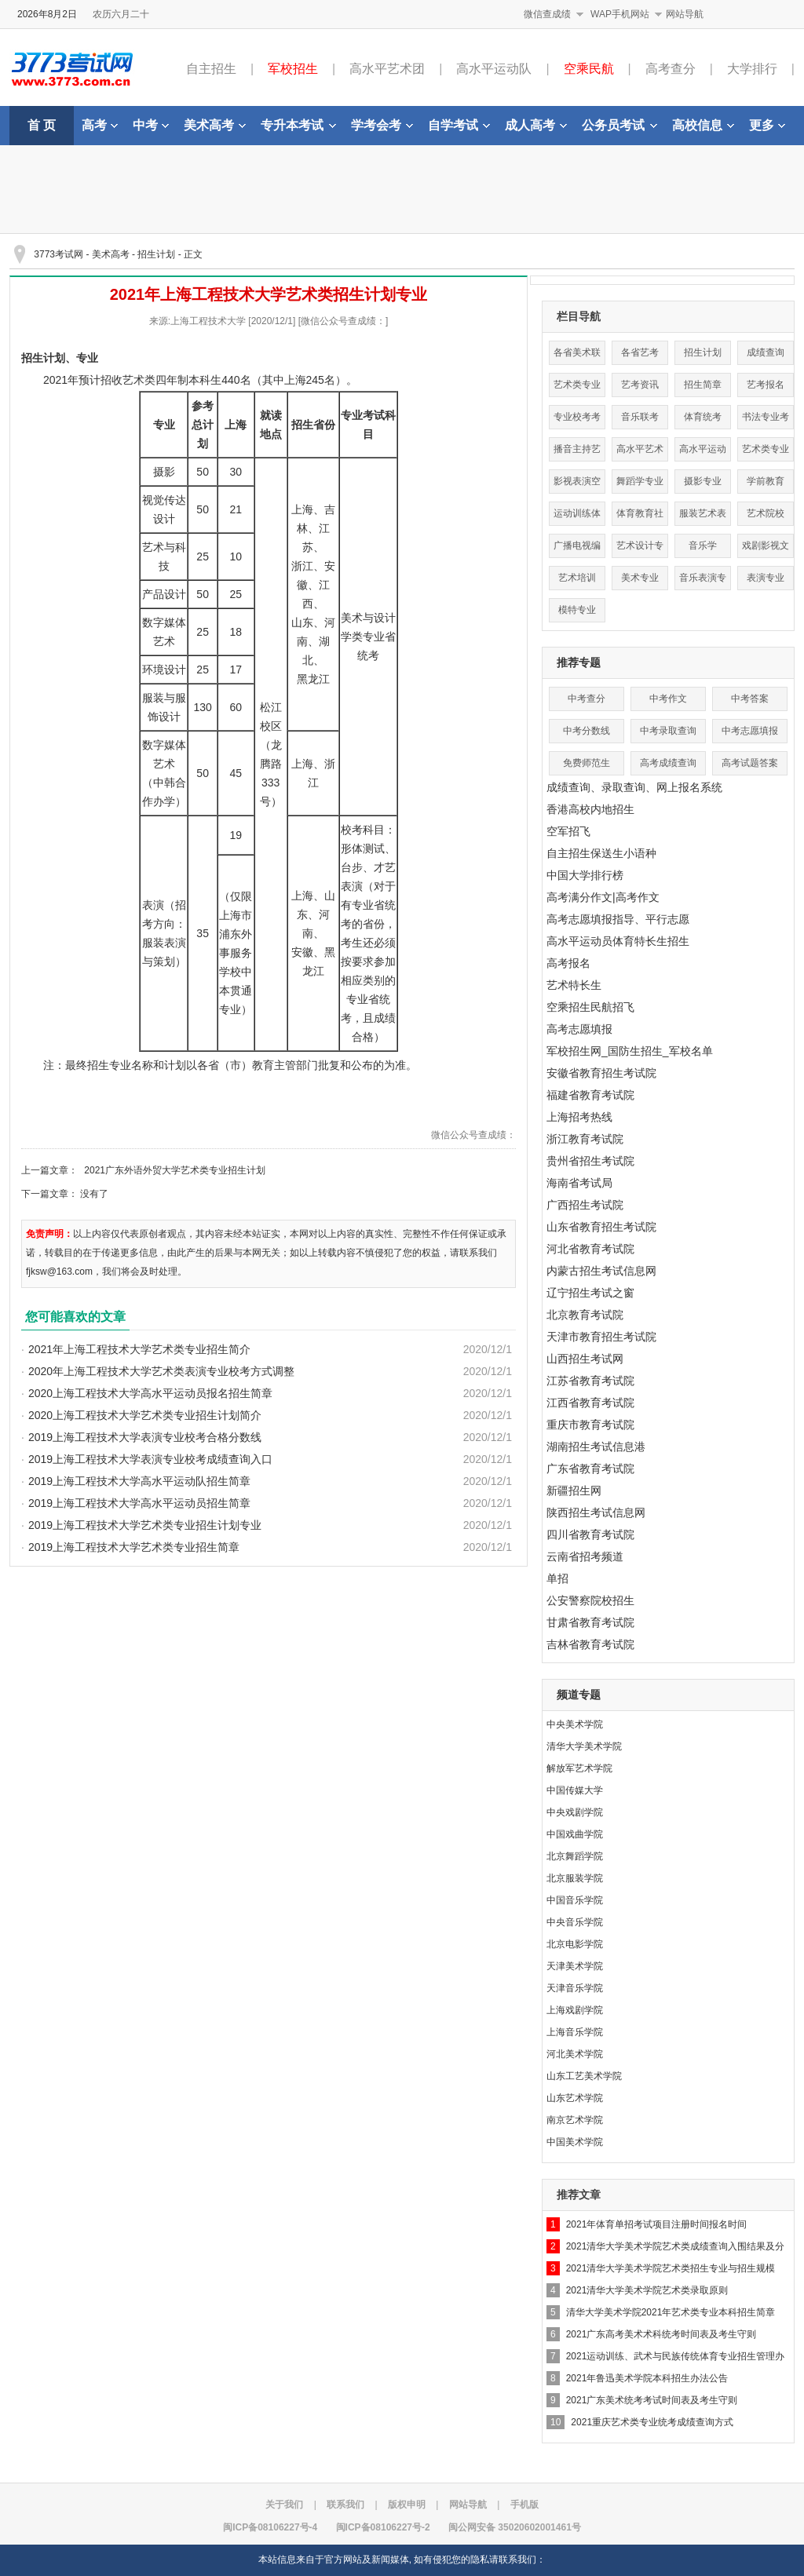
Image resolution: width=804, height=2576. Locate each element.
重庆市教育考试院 (590, 1424)
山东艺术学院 (574, 2098)
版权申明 (407, 2504)
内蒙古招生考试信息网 (601, 1270)
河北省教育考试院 (590, 1248)
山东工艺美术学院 (584, 2076)
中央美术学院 (574, 1724)
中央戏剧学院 (574, 1812)
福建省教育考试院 (590, 1095)
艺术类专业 (765, 448)
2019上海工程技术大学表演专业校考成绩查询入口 (150, 1459)
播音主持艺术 (577, 452)
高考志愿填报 (579, 1029)
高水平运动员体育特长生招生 (617, 941)
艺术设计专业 (639, 549)
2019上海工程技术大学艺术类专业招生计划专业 (144, 1525)
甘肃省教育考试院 (590, 1622)
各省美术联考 (577, 356)
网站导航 (685, 14)
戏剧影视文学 (765, 549)
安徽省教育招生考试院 (601, 1073)
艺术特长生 (573, 985)
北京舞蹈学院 (574, 1856)
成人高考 (536, 125)
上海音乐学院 (574, 2032)
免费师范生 (586, 762)
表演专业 (765, 577)
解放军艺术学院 (579, 1768)
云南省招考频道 (584, 1556)
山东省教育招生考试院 (601, 1226)
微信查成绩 (547, 14)
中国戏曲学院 (574, 1834)
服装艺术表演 (702, 517)
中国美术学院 (574, 2141)
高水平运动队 (494, 68)
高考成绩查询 (668, 762)
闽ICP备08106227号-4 (270, 2527)
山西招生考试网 (584, 1358)
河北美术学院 (574, 2054)
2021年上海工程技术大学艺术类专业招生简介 (139, 1349)
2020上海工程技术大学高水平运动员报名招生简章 (150, 1393)
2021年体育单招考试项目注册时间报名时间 (656, 2224)
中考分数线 (586, 730)
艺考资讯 (640, 384)
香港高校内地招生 (590, 809)
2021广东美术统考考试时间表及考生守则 (652, 2400)
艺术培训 (577, 577)
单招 (557, 1578)
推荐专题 (579, 662)
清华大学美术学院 (584, 1746)
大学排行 (752, 68)
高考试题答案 (750, 762)
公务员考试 (619, 125)
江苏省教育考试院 (590, 1380)
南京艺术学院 (574, 2119)
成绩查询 (765, 352)
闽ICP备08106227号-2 (383, 2527)
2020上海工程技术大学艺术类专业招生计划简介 (144, 1415)
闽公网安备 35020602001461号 (514, 2527)
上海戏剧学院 (574, 2010)
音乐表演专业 (702, 581)
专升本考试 (298, 125)
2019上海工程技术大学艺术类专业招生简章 (133, 1547)
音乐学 (703, 545)
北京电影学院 (574, 1944)
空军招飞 (568, 831)
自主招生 (211, 68)
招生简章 (703, 384)
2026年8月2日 (47, 14)
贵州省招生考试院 (590, 1161)
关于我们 (284, 2504)
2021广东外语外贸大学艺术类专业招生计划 (174, 1170)
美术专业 (640, 577)
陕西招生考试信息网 (595, 1512)
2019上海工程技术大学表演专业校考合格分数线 (144, 1437)
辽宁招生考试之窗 (590, 1292)
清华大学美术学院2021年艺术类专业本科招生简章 (671, 2312)
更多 (767, 125)
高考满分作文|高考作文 (603, 897)
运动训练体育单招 (577, 517)
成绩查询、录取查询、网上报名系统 (634, 787)
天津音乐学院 (574, 1988)
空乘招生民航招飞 (590, 1007)
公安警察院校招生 (590, 1600)
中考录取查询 (668, 730)
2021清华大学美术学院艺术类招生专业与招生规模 (671, 2268)
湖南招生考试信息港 (595, 1446)
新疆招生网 (573, 1490)
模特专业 (577, 609)
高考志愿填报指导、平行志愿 (617, 919)
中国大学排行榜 (584, 875)
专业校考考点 (577, 420)
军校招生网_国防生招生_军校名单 (629, 1051)
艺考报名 (765, 384)
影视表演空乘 (577, 485)
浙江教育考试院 (584, 1139)
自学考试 (459, 125)
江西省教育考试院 (590, 1402)
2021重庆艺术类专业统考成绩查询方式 (652, 2422)
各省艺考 (640, 352)
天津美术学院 (574, 1966)
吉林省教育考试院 (590, 1644)
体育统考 (703, 416)
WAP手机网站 (619, 14)
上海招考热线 (579, 1117)
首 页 (41, 125)
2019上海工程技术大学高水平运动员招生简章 (139, 1503)
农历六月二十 (121, 14)
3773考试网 (58, 254)
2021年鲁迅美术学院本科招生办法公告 (647, 2378)
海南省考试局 (579, 1183)
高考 (100, 125)
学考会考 (382, 125)
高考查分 (670, 68)
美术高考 (215, 125)
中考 (151, 125)
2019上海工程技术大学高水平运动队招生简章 (139, 1481)
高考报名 (568, 963)
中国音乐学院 (574, 1900)
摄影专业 (703, 481)
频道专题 (579, 1694)
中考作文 (668, 698)
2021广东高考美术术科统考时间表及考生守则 (661, 2334)
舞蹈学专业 (639, 481)
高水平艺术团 (387, 68)
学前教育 (765, 481)
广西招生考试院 (584, 1205)
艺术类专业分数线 (577, 388)
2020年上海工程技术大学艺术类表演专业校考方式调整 (161, 1371)
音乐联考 (640, 416)
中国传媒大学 (574, 1790)
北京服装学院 (574, 1878)
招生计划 (156, 254)
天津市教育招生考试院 (601, 1336)
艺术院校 (765, 513)
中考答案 (750, 698)
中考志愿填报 (750, 730)
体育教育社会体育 (639, 517)
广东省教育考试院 (590, 1468)
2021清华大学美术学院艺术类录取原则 (647, 2290)
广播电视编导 (577, 549)
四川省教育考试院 (590, 1534)
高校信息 (703, 125)
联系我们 (345, 2504)
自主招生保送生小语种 (601, 853)
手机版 (524, 2504)
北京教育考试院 (584, 1314)
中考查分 (586, 698)
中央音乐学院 (574, 1922)
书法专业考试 (765, 420)
